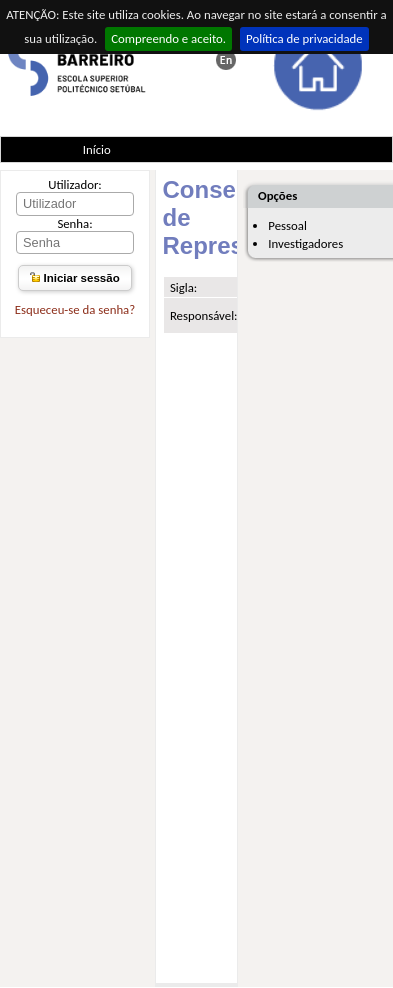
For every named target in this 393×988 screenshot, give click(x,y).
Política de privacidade (304, 38)
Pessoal (287, 225)
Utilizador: (75, 184)
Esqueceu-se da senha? (75, 309)
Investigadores (305, 243)
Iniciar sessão (74, 278)
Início (97, 149)
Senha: (74, 223)
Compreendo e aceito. (168, 38)
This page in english (226, 60)
